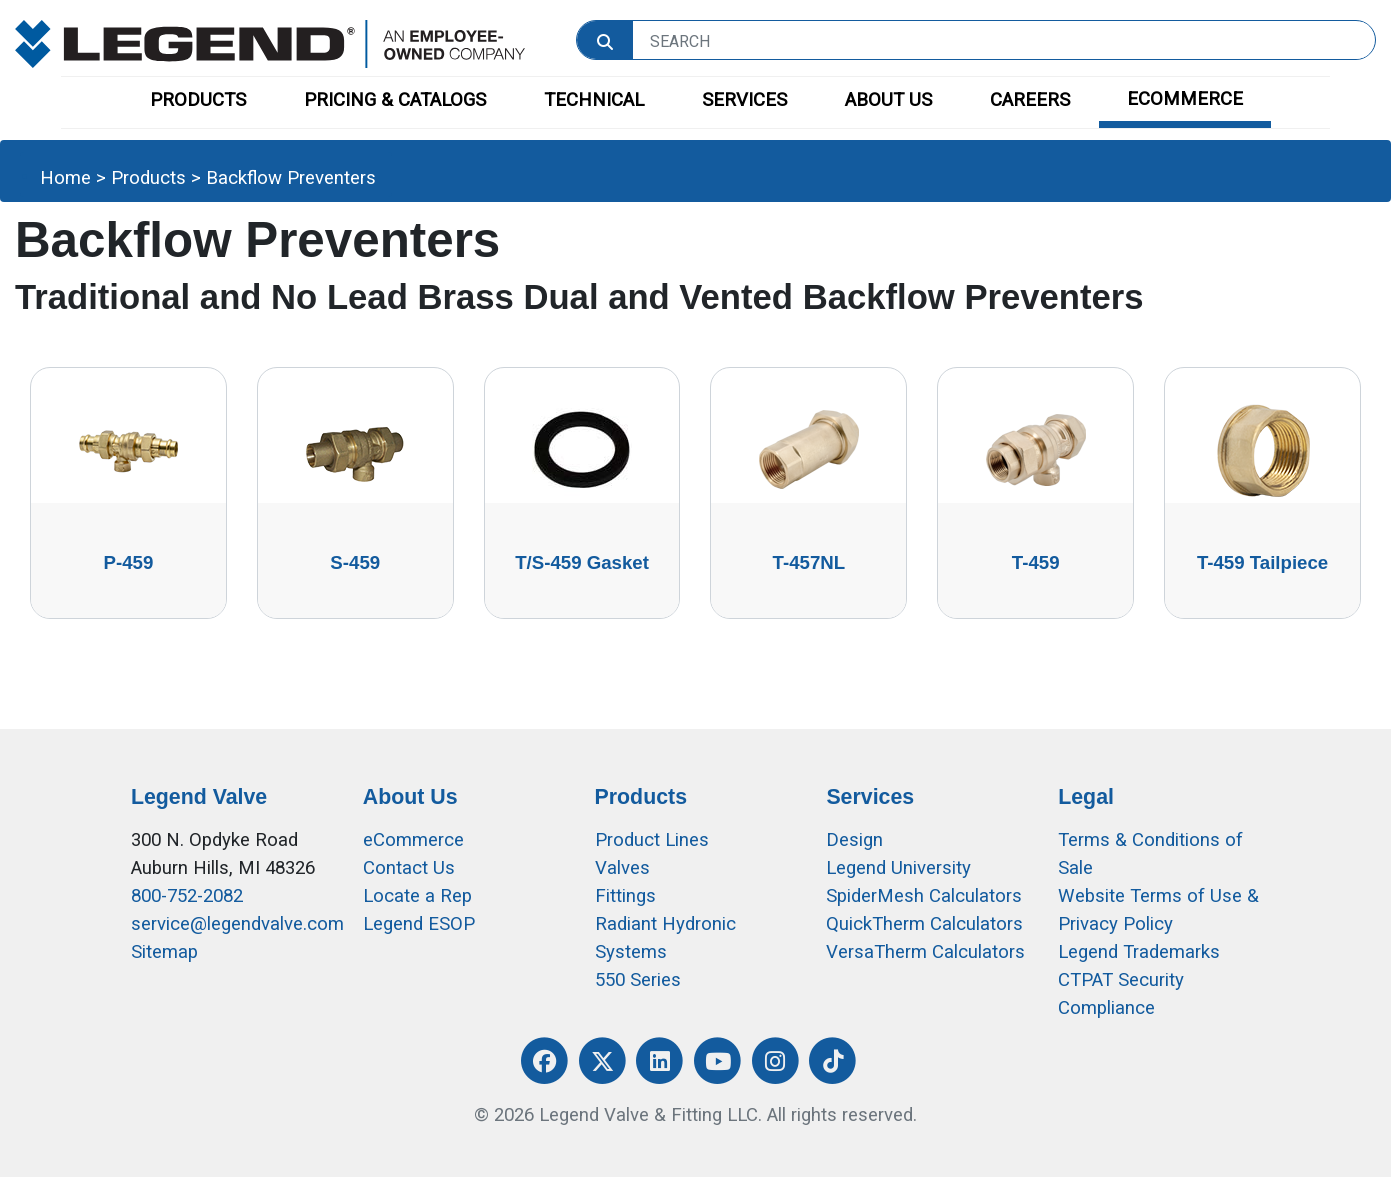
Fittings (625, 896)
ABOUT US (888, 100)
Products (148, 178)
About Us (410, 797)
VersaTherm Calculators (925, 952)
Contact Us (409, 868)
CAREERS (1030, 100)
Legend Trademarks (1139, 952)
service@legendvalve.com (237, 924)
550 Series (638, 980)
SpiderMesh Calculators (924, 896)
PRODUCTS (198, 100)
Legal (1086, 797)
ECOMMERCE (1185, 99)
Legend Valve (199, 797)
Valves (622, 868)
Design (854, 840)
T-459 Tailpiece (1262, 562)
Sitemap (164, 952)
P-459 (129, 562)
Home (65, 178)
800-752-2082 (187, 896)
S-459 (355, 562)
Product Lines (652, 840)
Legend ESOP (419, 924)
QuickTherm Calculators (924, 924)
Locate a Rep (417, 896)
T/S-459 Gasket (582, 562)
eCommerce (413, 840)
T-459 (1036, 562)
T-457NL (809, 562)
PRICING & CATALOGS (395, 100)
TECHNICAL (594, 100)
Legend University (898, 868)
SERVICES (744, 100)
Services (870, 797)
